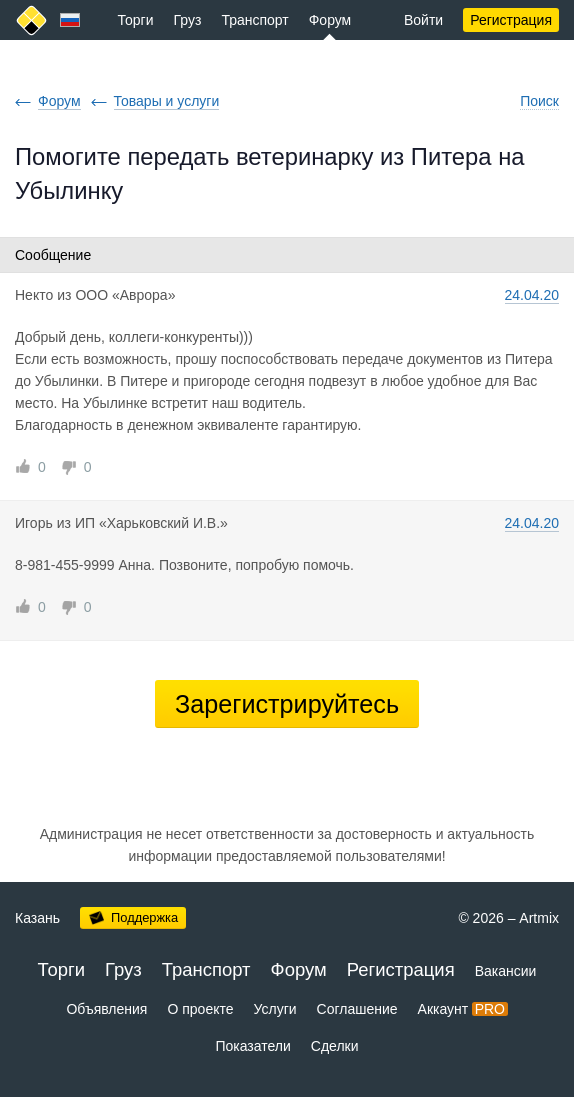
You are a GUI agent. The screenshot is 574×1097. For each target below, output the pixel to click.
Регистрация (511, 20)
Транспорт (254, 20)
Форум (330, 20)
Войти (423, 20)
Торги (136, 20)
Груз (188, 20)
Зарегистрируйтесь (287, 704)
